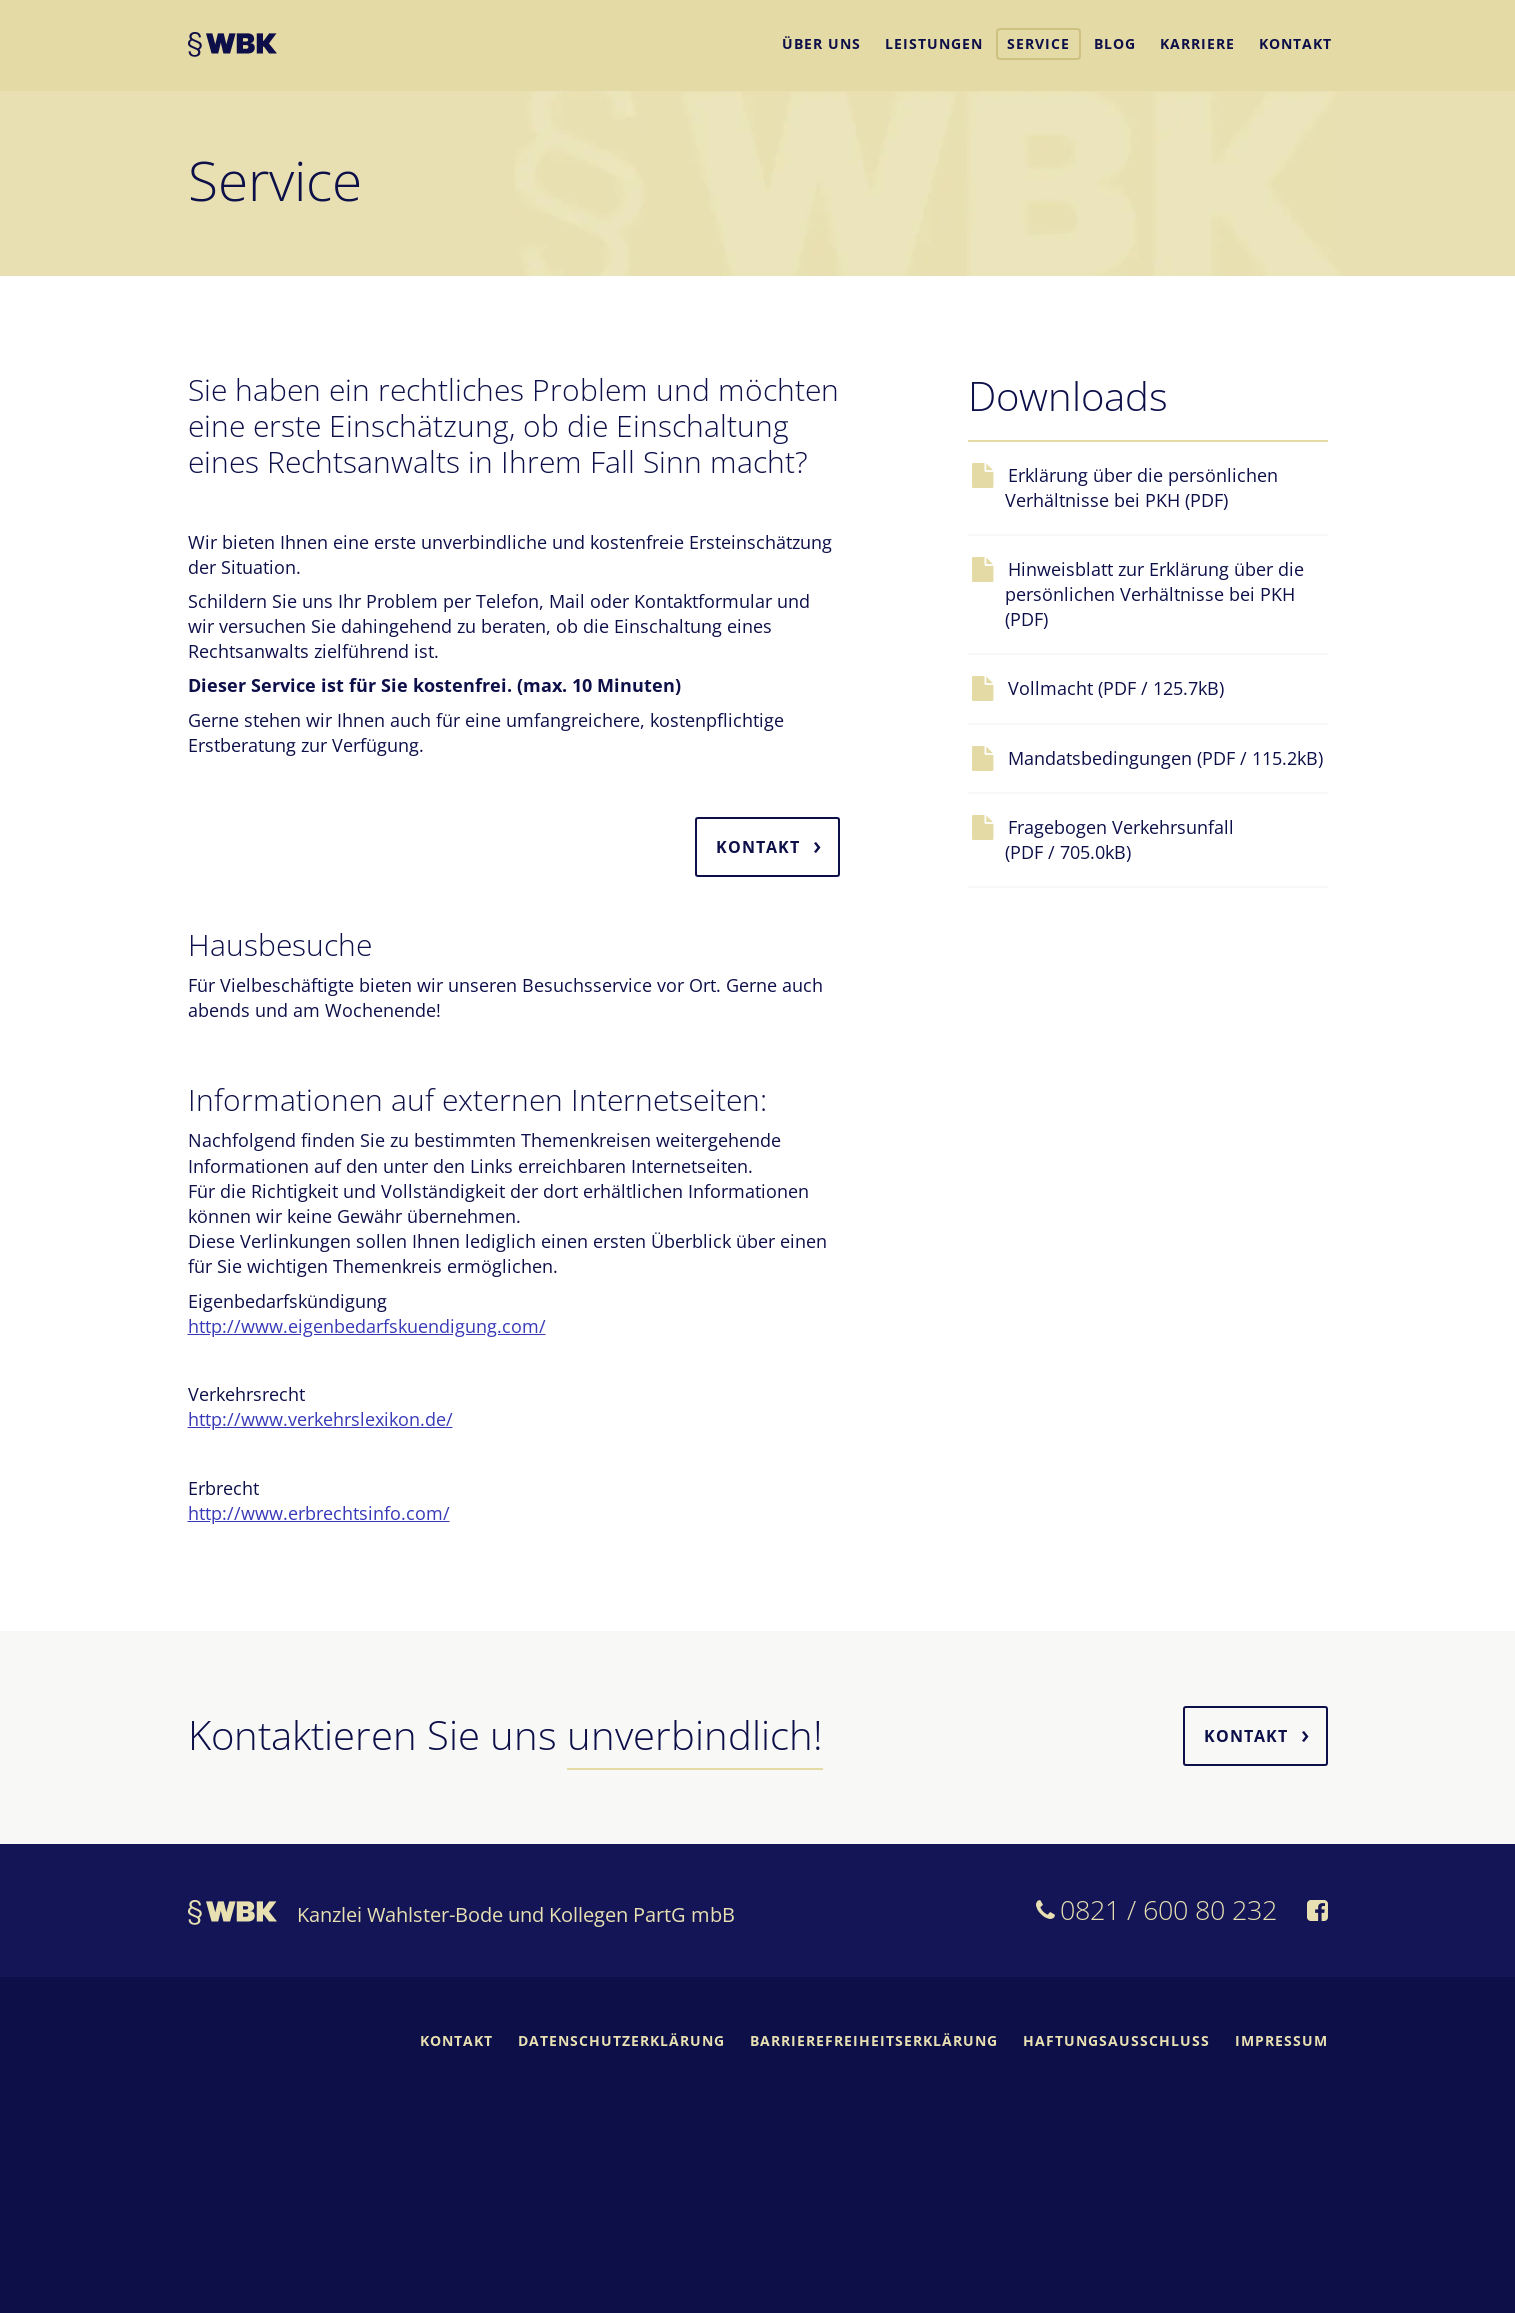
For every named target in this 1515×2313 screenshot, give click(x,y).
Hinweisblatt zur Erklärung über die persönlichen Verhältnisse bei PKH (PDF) (1154, 594)
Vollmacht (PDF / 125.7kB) (1114, 688)
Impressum (1281, 2040)
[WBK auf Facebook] (1317, 1913)
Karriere (1197, 43)
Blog (1115, 43)
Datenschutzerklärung (621, 2040)
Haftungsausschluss (1116, 2040)
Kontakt (1295, 43)
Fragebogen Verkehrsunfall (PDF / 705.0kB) (1119, 839)
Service (1038, 43)
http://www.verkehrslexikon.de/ (320, 1419)
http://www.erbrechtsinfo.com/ (319, 1513)
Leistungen (934, 43)
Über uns (821, 43)
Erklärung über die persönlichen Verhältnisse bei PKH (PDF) (1141, 487)
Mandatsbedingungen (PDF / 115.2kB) (1164, 758)
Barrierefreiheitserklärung (874, 2040)
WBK (232, 47)
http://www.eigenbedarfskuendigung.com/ (367, 1326)
